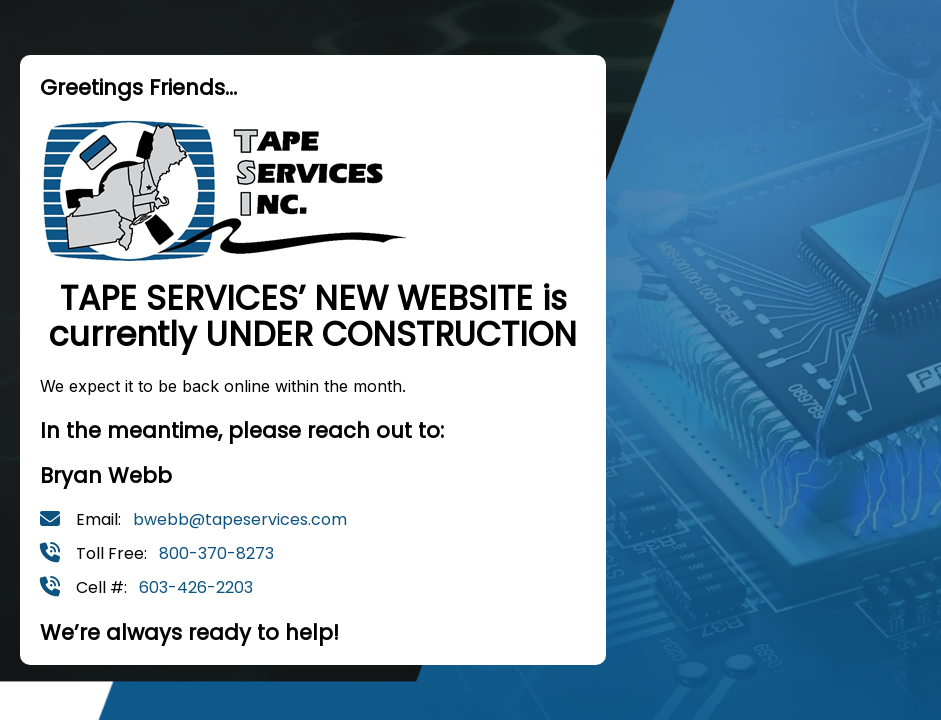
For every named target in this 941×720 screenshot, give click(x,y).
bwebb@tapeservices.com (240, 519)
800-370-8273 (216, 553)
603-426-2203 (196, 587)
